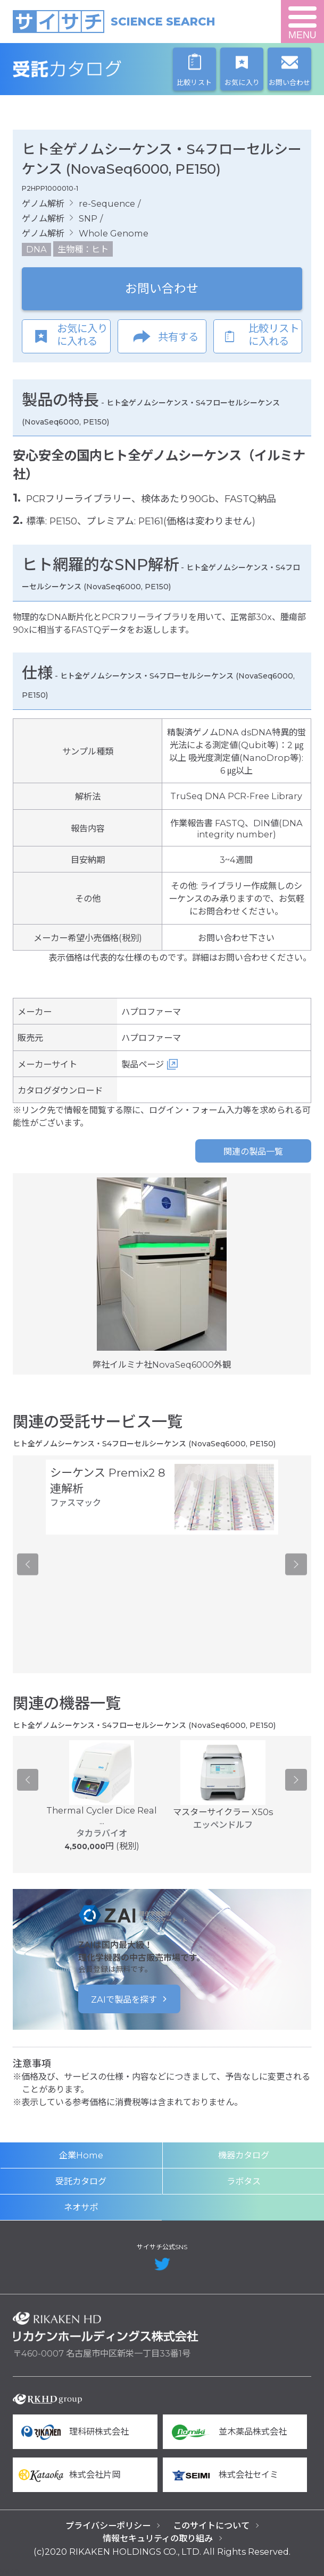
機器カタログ (243, 2155)
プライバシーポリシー (108, 2525)
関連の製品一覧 (253, 1151)
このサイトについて (211, 2525)
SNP (88, 218)
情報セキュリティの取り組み (158, 2538)
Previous (28, 1564)
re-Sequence (107, 203)
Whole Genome (113, 233)
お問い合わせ (161, 288)
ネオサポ (81, 2207)
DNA (36, 249)
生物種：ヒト (83, 249)
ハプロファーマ (151, 1011)
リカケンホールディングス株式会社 (105, 2327)
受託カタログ (105, 69)
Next (296, 1564)
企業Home (81, 2155)
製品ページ (142, 1064)
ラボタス (244, 2181)
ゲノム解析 (43, 203)
